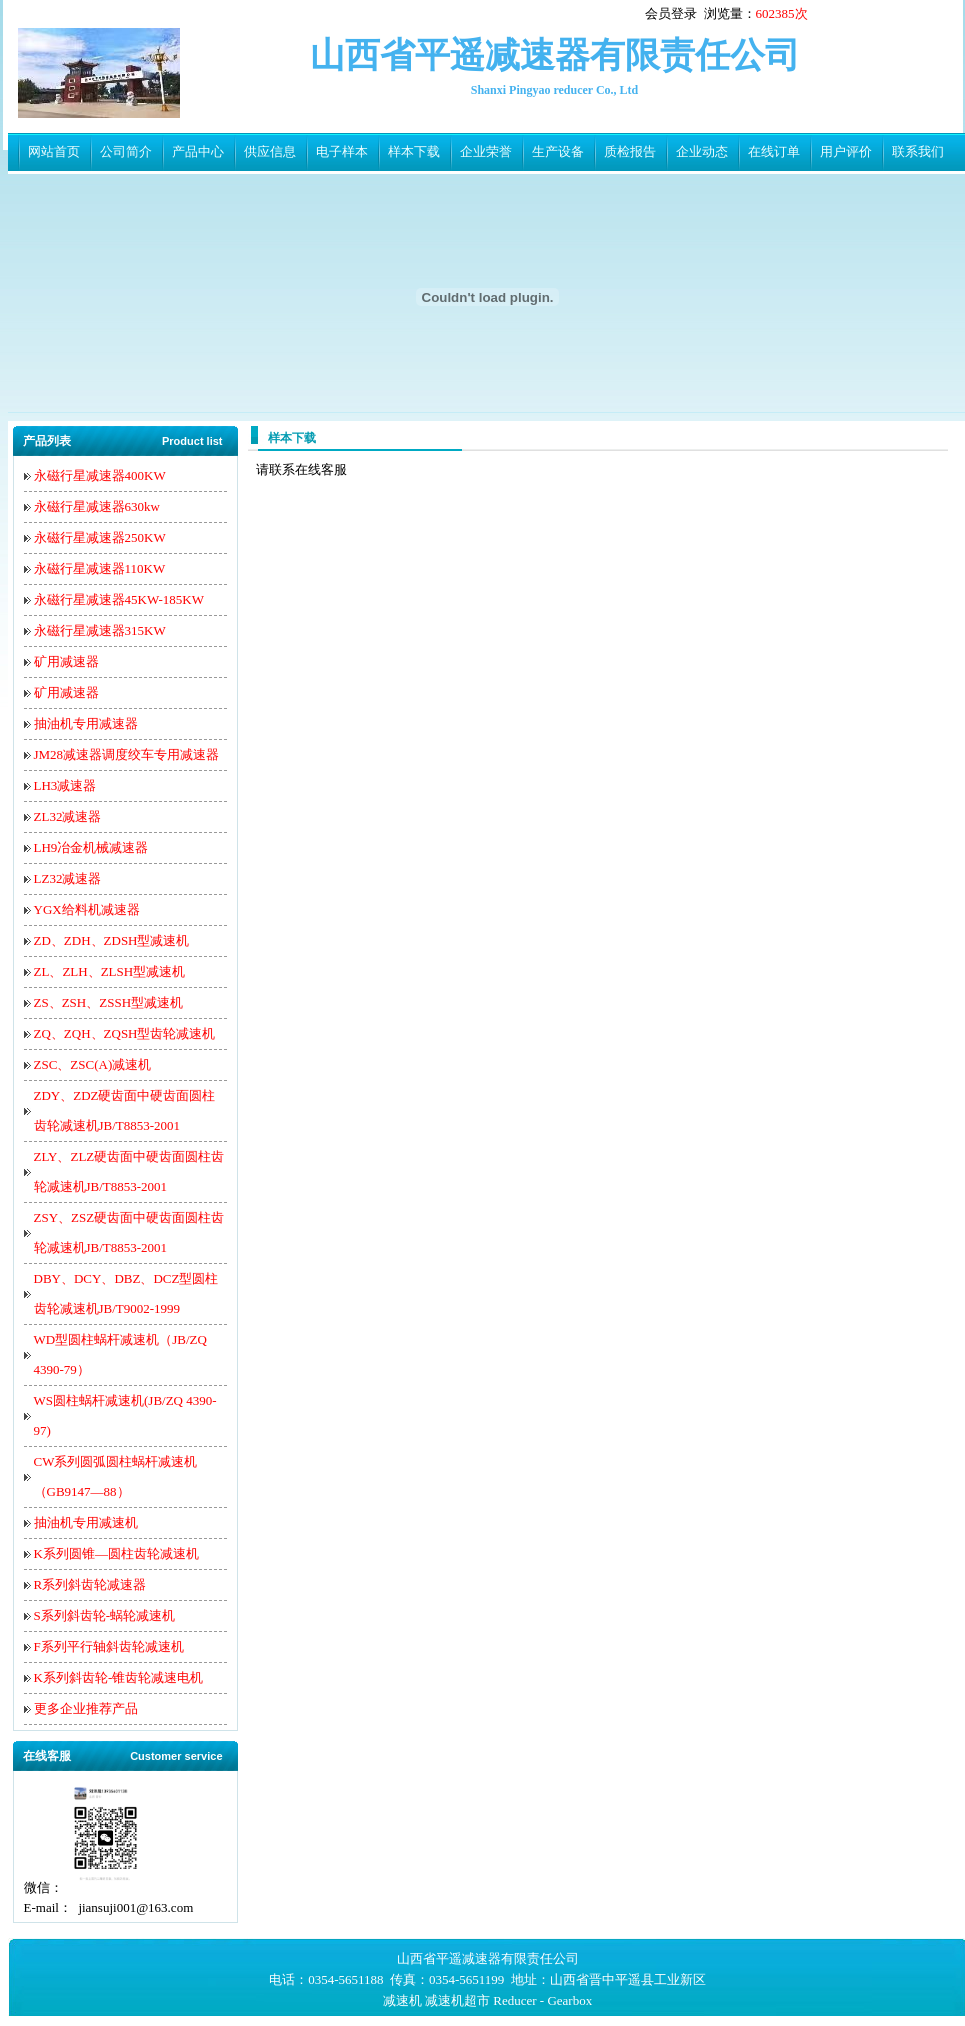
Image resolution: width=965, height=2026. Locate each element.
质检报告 (630, 151)
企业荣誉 (486, 151)
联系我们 (918, 151)
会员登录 (671, 13)
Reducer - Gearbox (542, 2000)
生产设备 (558, 151)
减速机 (402, 2000)
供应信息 (270, 151)
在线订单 (774, 151)
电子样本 (342, 151)
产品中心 (198, 151)
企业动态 (702, 151)
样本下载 (414, 151)
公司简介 (126, 151)
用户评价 (846, 151)
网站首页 (54, 151)
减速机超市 (457, 2000)
